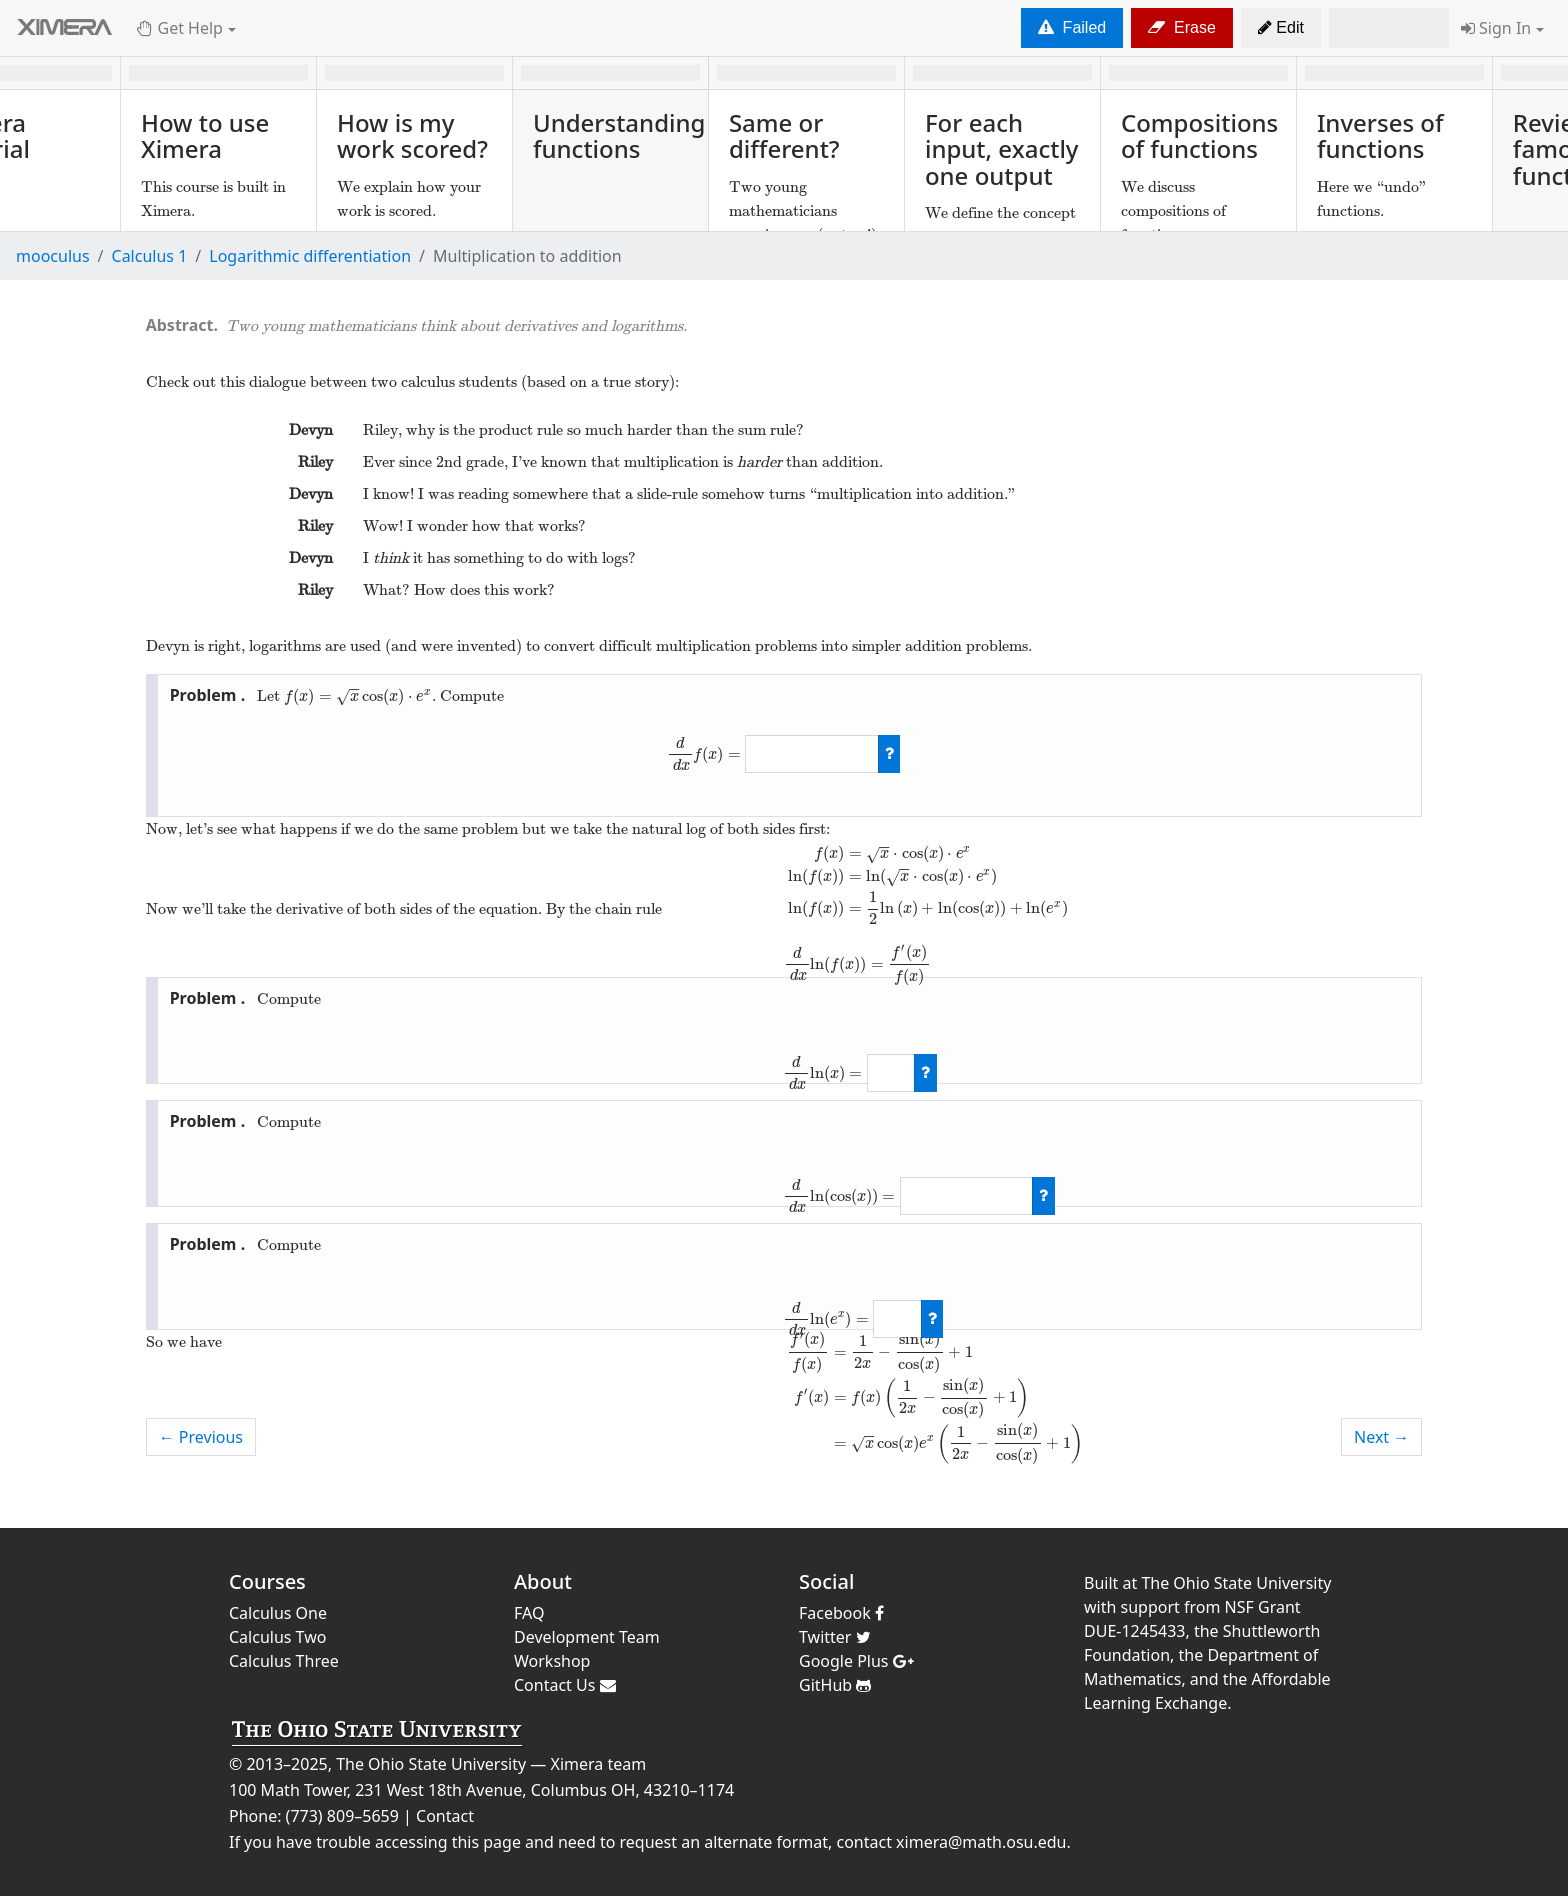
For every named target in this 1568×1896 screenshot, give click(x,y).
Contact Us (565, 1685)
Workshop (552, 1661)
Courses (267, 1581)
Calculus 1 (150, 256)
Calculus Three (284, 1661)
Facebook (841, 1613)
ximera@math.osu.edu (981, 1842)
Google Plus (856, 1661)
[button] (1281, 28)
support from (1171, 1607)
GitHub (835, 1685)
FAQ (529, 1613)
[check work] (889, 754)
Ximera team (599, 1764)
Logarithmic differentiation (310, 256)
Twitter (835, 1637)
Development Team (587, 1637)
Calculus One (278, 1613)
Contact (445, 1816)
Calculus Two (277, 1637)
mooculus (53, 256)
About (543, 1581)
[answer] (811, 754)
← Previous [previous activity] (201, 1437)
